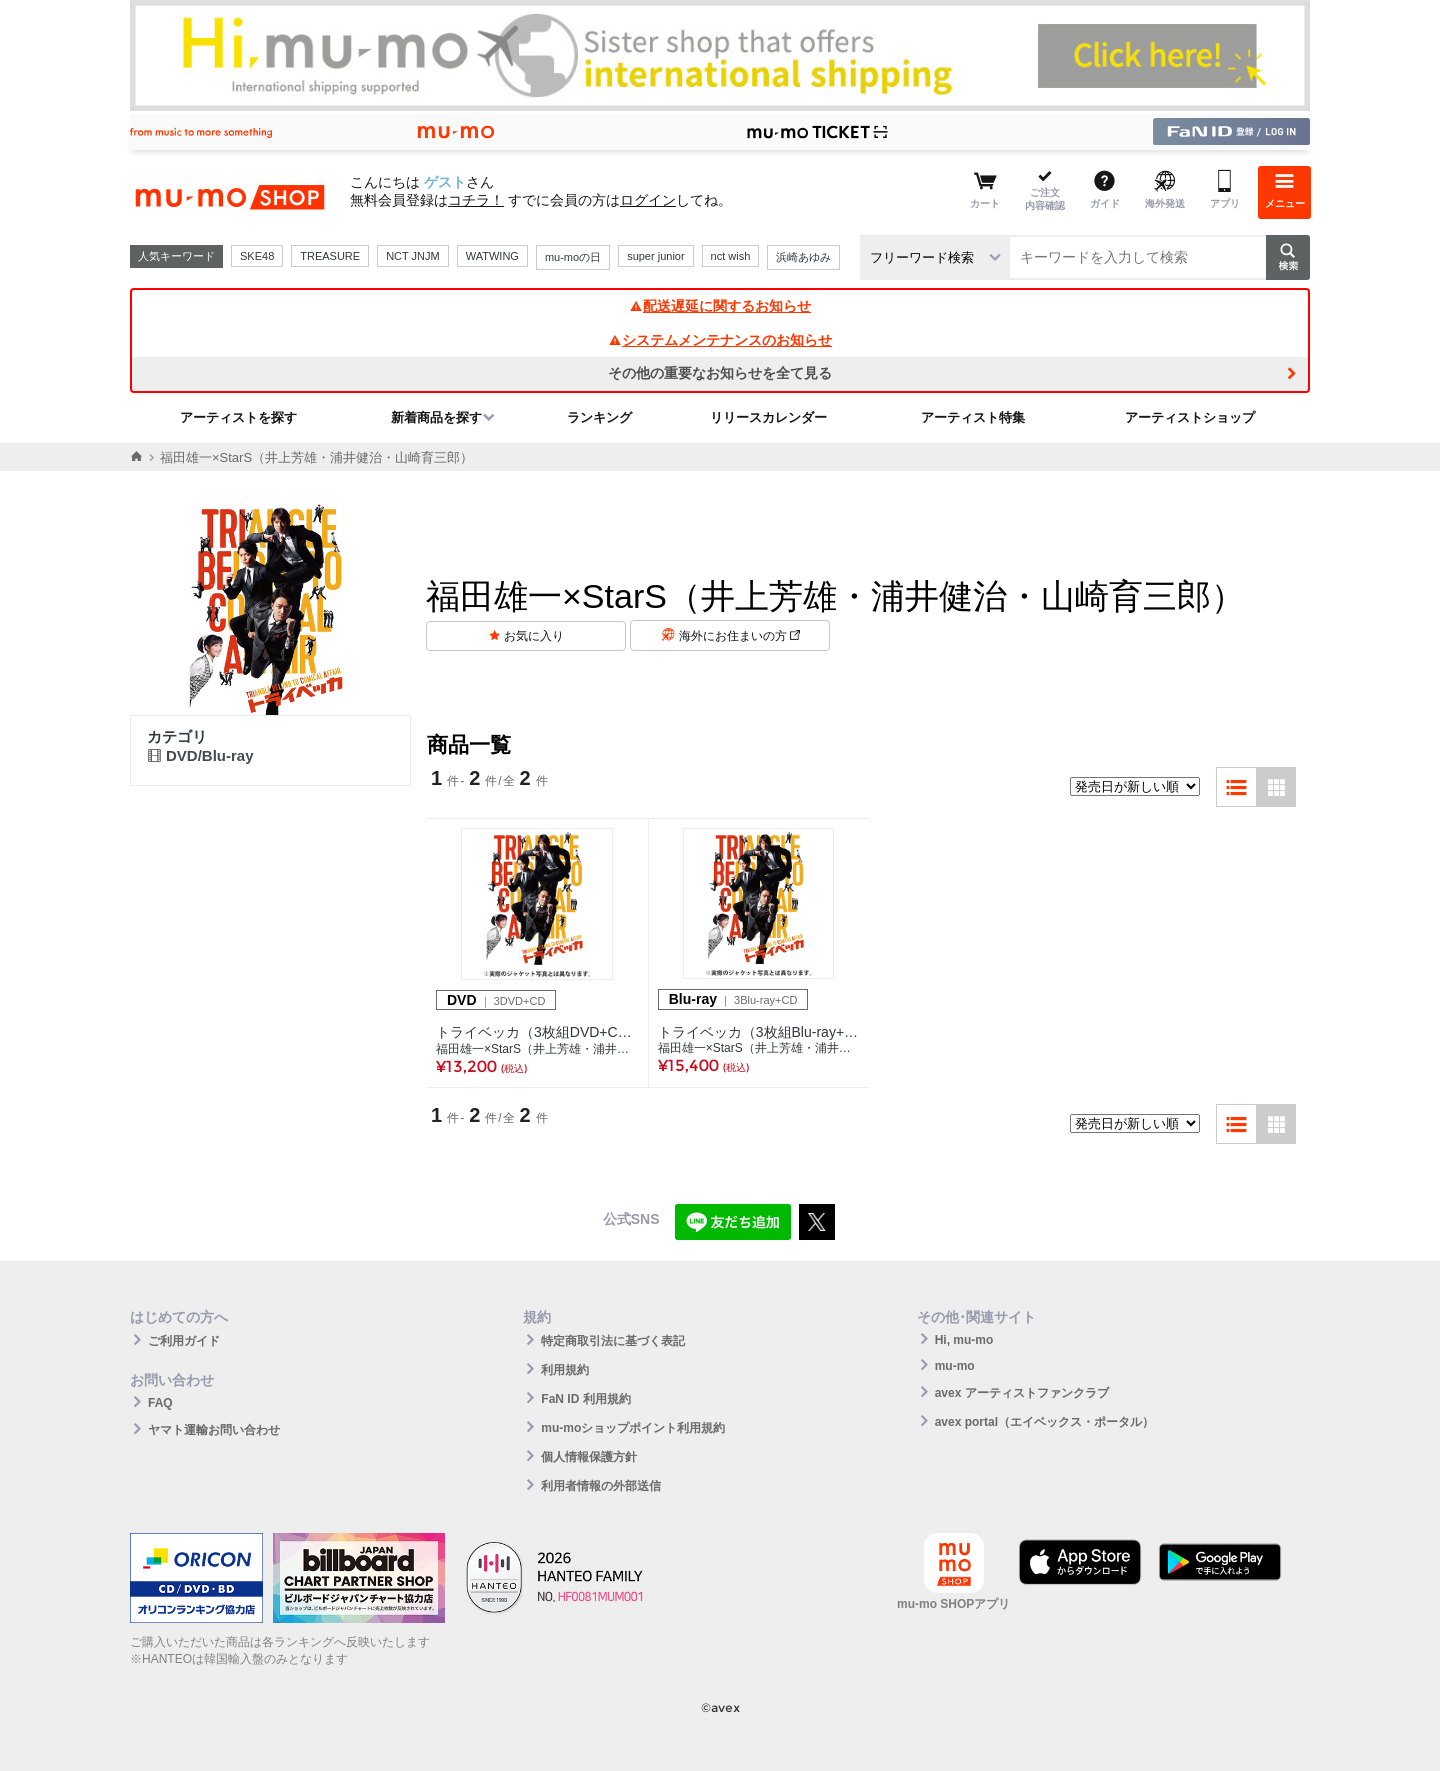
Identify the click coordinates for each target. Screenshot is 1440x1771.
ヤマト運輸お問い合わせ (214, 1430)
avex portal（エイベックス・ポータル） (1044, 1422)
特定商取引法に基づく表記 (613, 1341)
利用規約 (565, 1370)
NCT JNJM (413, 256)
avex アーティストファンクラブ (1022, 1393)
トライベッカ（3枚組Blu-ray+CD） (759, 1032)
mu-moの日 (573, 257)
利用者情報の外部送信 (601, 1486)
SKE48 (257, 256)
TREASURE (330, 256)
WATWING (492, 256)
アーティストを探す (238, 417)
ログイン (648, 200)
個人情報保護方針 (589, 1457)
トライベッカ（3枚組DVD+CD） (537, 1032)
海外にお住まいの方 (739, 636)
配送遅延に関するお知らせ (720, 306)
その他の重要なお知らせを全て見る (720, 373)
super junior (655, 256)
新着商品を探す (436, 417)
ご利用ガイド (184, 1341)
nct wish (731, 256)
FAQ (160, 1403)
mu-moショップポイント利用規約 (633, 1428)
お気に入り (534, 636)
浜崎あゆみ (803, 257)
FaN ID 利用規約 (585, 1399)
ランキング (599, 417)
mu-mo (955, 1366)
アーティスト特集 (973, 417)
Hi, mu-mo (964, 1340)
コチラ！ (476, 200)
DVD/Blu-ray (200, 755)
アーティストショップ (1190, 417)
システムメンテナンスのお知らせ (720, 340)
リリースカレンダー (768, 417)
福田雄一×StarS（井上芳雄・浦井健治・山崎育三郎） (537, 1049)
